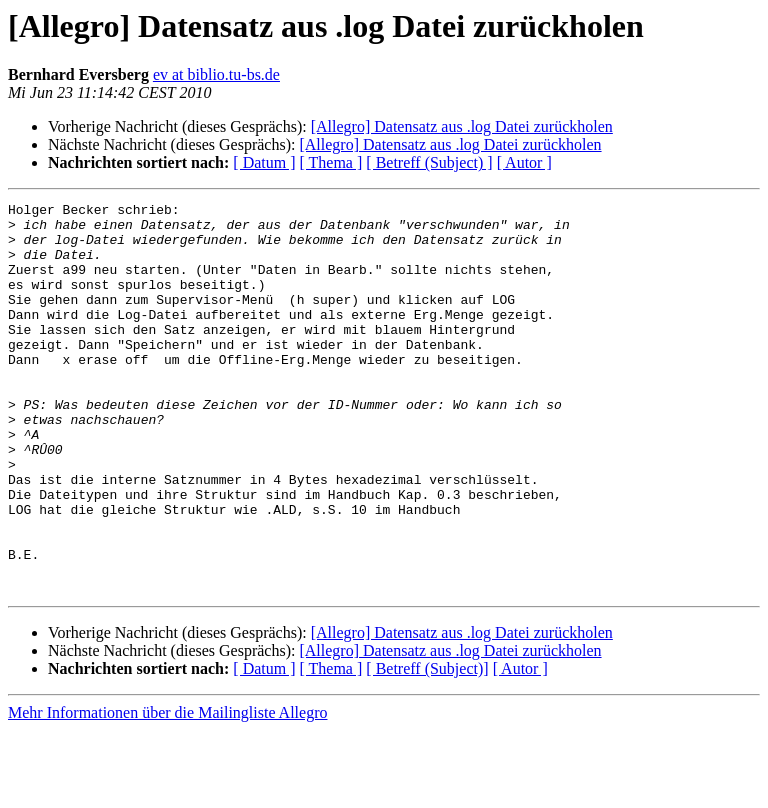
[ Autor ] (524, 162)
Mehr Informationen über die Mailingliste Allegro (167, 790)
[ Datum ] (264, 162)
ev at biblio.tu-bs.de (216, 74)
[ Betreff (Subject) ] (429, 162)
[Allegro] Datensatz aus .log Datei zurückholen (462, 126)
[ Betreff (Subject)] (427, 746)
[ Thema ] (331, 162)
